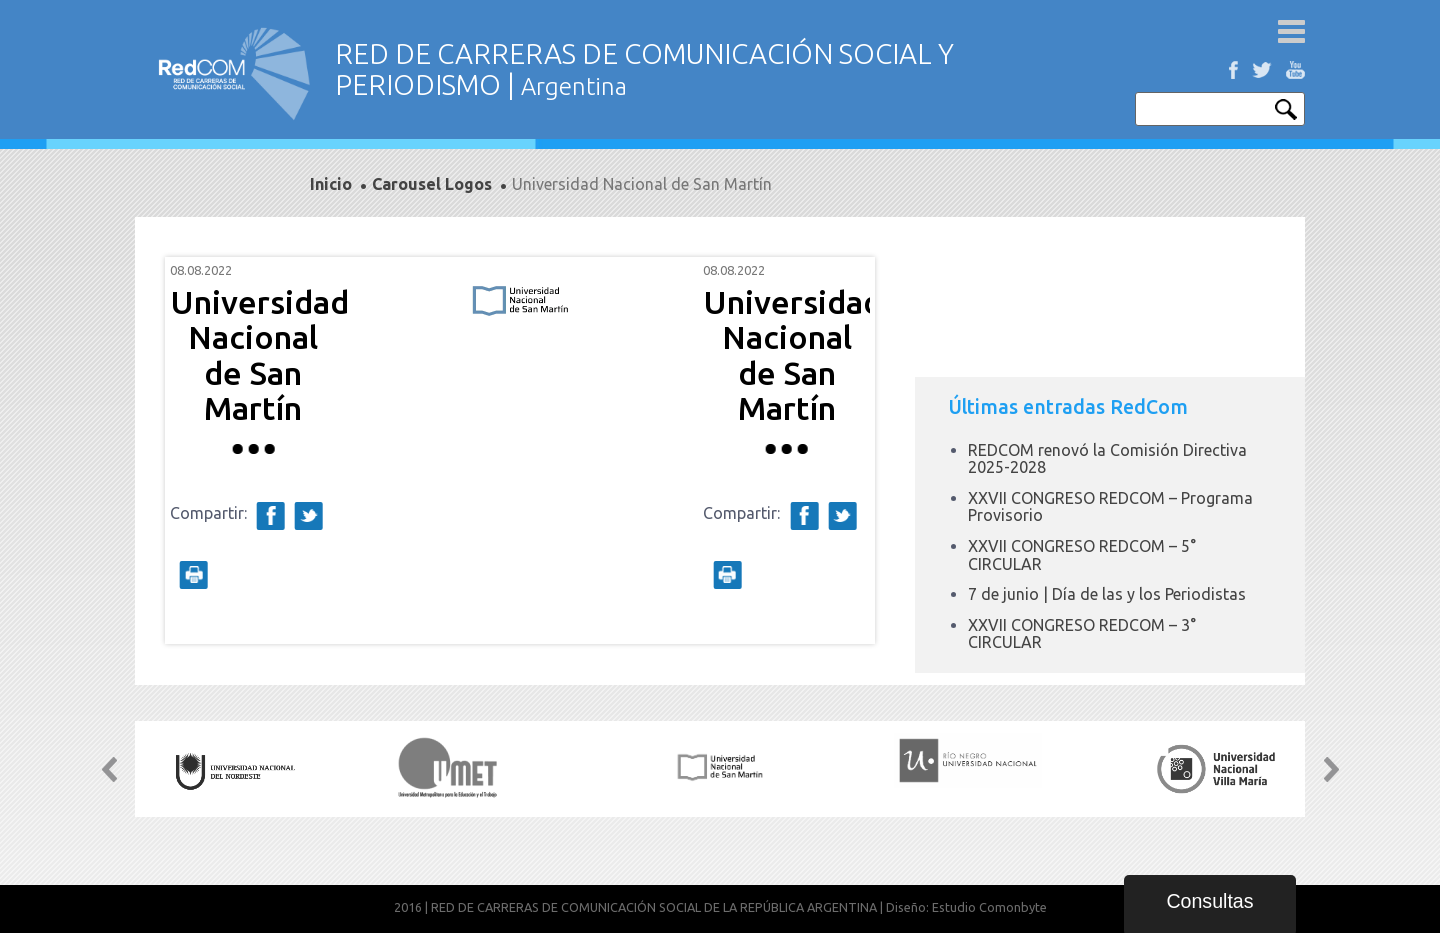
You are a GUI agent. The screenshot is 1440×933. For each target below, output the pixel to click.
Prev (196, 451)
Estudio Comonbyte (989, 907)
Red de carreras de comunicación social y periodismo (235, 73)
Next (844, 451)
